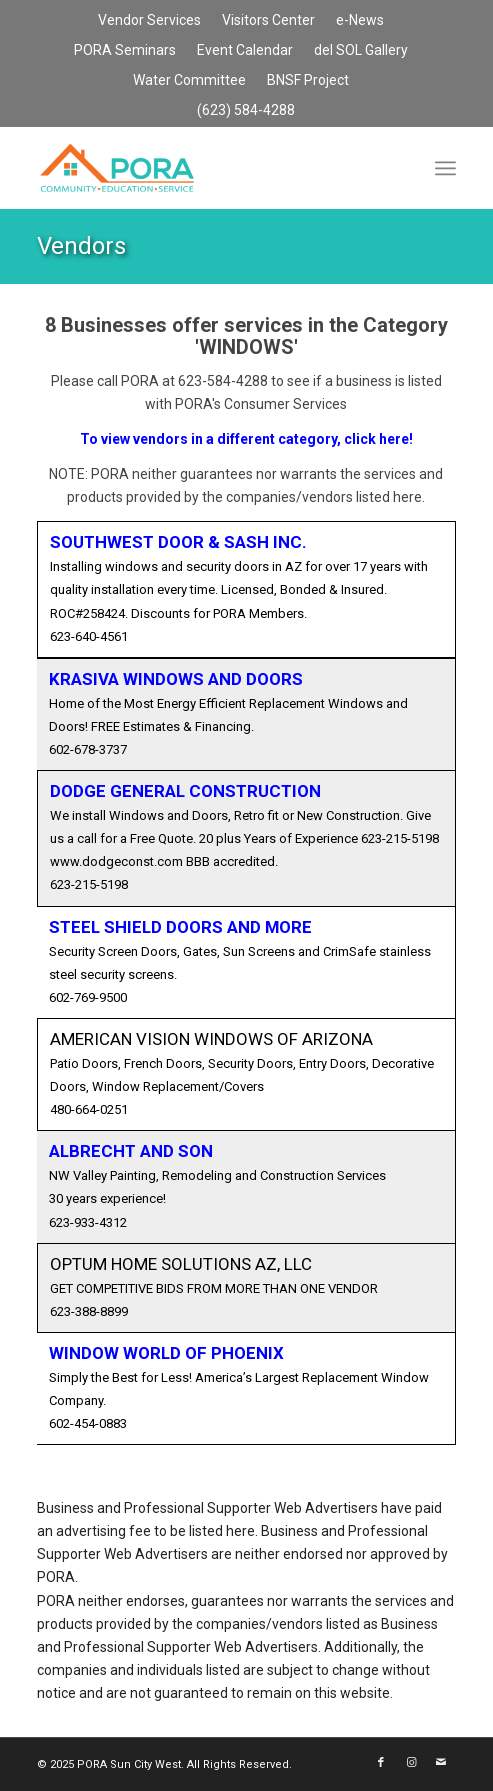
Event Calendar (245, 50)
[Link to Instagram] (411, 1763)
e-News (360, 20)
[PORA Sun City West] (204, 168)
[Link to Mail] (441, 1763)
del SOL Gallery (361, 50)
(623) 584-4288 (246, 110)
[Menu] (445, 168)
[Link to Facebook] (381, 1763)
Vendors (81, 246)
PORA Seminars (125, 50)
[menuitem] (150, 21)
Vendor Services (149, 20)
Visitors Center (268, 20)
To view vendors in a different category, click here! (246, 439)
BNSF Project (308, 80)
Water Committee (189, 80)
